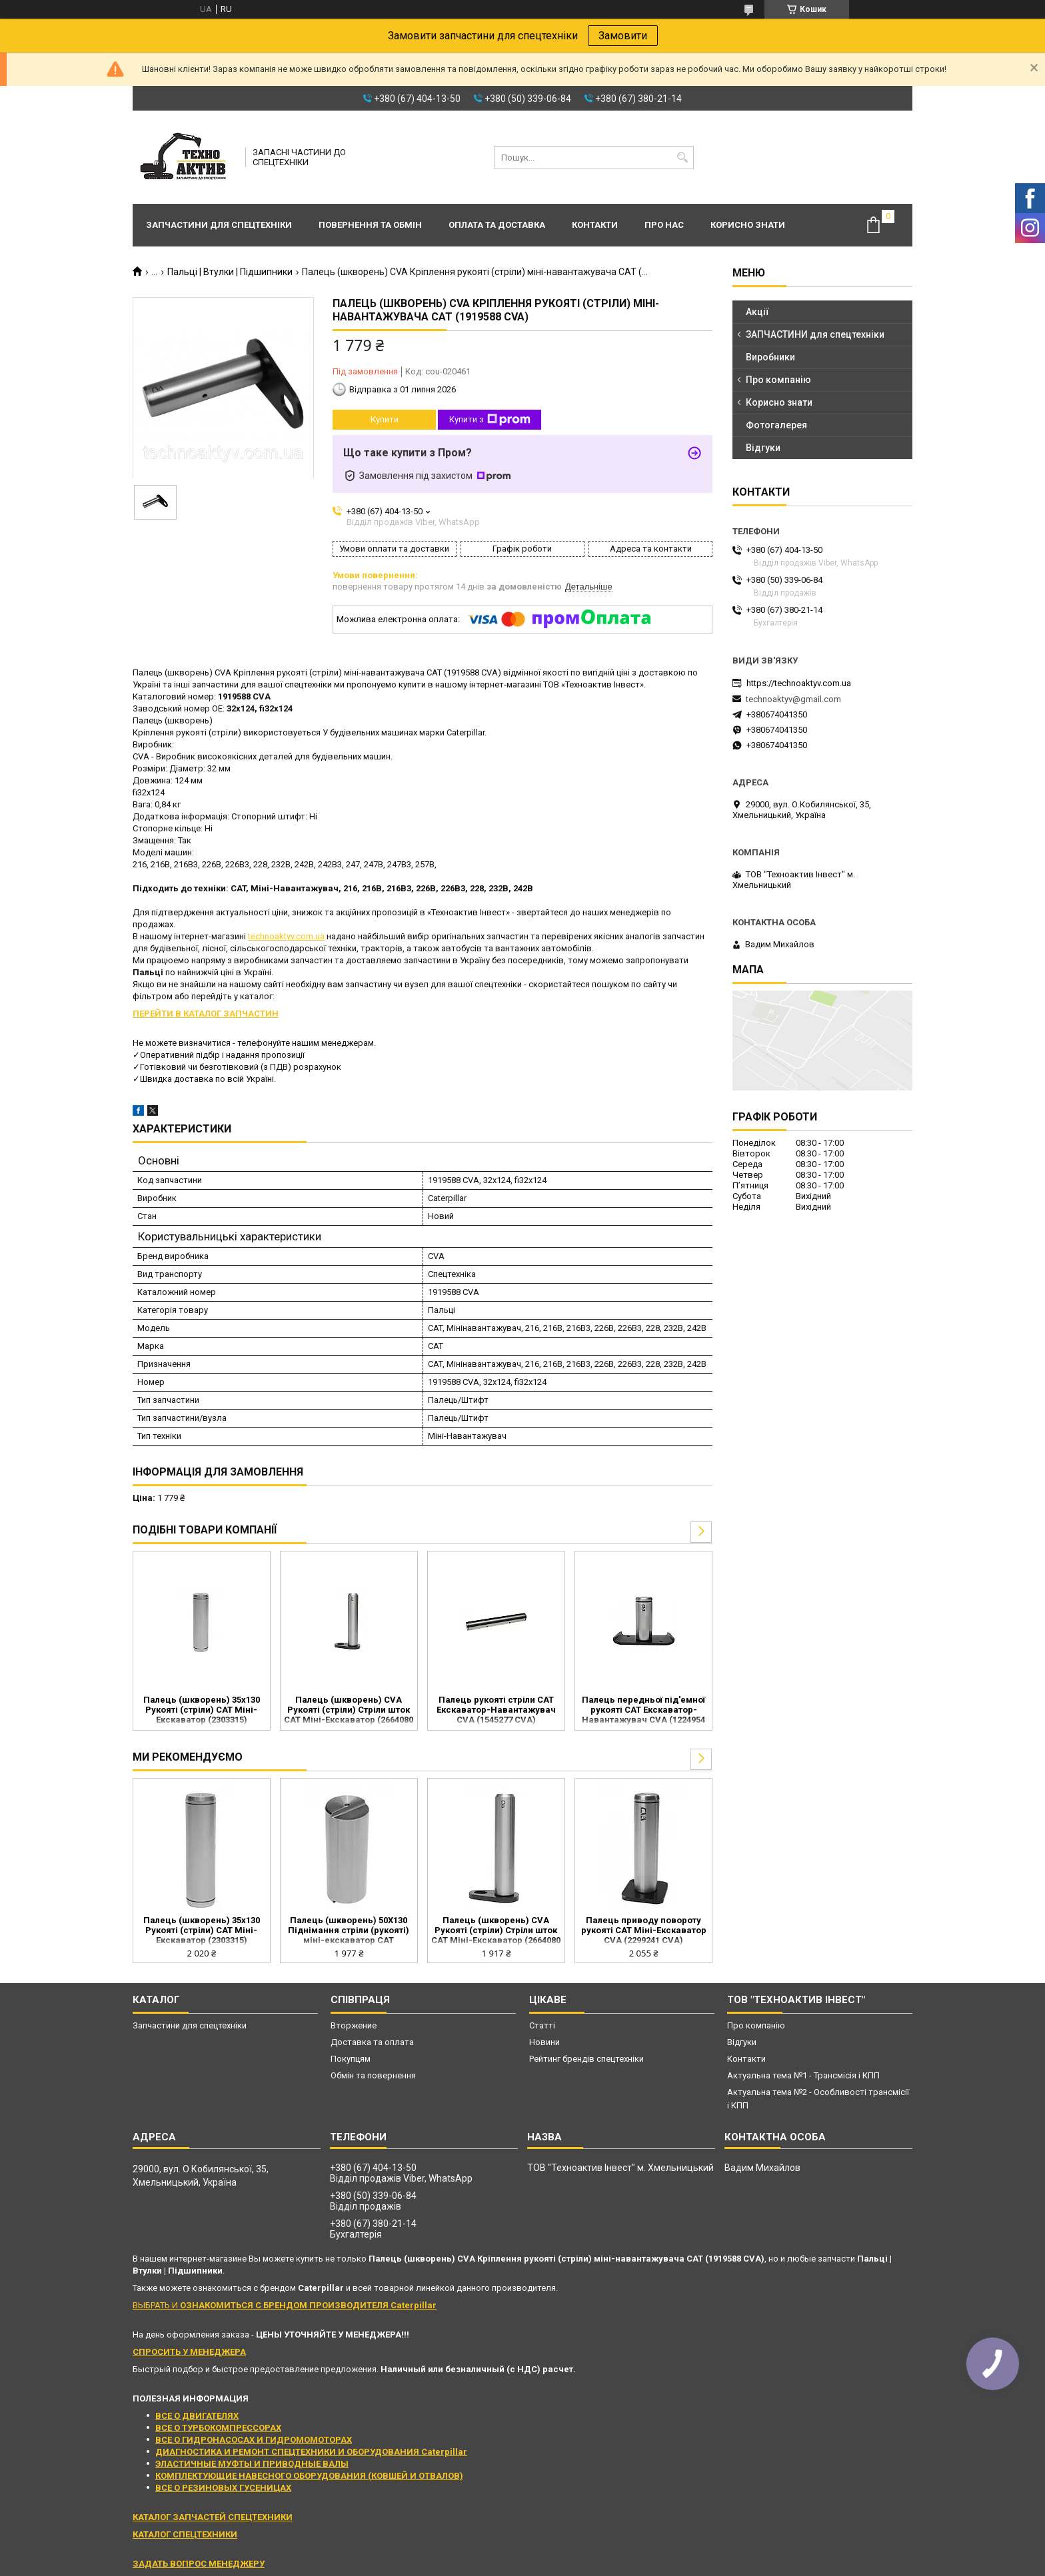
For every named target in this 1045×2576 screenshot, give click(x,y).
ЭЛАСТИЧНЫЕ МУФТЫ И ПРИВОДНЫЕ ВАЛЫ (252, 2464)
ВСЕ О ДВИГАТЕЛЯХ (197, 2416)
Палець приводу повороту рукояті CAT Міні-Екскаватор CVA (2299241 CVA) (643, 1930)
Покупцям (351, 2059)
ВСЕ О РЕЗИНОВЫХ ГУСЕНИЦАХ (223, 2488)
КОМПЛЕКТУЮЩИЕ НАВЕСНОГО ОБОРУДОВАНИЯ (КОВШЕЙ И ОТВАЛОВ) (309, 2476)
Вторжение (354, 2025)
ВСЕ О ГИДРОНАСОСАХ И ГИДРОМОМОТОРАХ (253, 2440)
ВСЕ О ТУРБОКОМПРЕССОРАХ (218, 2428)
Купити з (489, 420)
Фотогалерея (776, 425)
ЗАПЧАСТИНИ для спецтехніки (815, 334)
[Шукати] (682, 157)
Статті (542, 2025)
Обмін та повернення (373, 2075)
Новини (544, 2042)
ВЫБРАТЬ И (285, 2305)
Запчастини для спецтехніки (219, 225)
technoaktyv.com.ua (286, 936)
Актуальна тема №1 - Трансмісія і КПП (803, 2075)
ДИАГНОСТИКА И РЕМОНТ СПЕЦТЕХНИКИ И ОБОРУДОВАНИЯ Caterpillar (311, 2452)
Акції (757, 311)
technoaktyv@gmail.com (793, 699)
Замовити (622, 35)
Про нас (664, 225)
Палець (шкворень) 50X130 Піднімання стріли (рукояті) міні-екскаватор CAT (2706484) (348, 1931)
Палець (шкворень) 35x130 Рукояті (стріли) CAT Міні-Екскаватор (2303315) (201, 1710)
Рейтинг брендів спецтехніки (586, 2059)
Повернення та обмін (370, 225)
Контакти (595, 225)
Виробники (770, 357)
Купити (385, 419)
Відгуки (763, 447)
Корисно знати (747, 225)
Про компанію (778, 379)
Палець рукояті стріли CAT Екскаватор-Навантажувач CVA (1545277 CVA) (496, 1710)
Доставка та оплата (372, 2042)
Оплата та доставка (497, 225)
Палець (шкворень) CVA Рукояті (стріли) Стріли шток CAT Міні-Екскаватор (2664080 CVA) (348, 1711)
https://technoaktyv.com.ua (798, 683)
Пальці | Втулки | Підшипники (230, 271)
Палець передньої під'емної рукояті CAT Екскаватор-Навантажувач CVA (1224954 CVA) (643, 1711)
